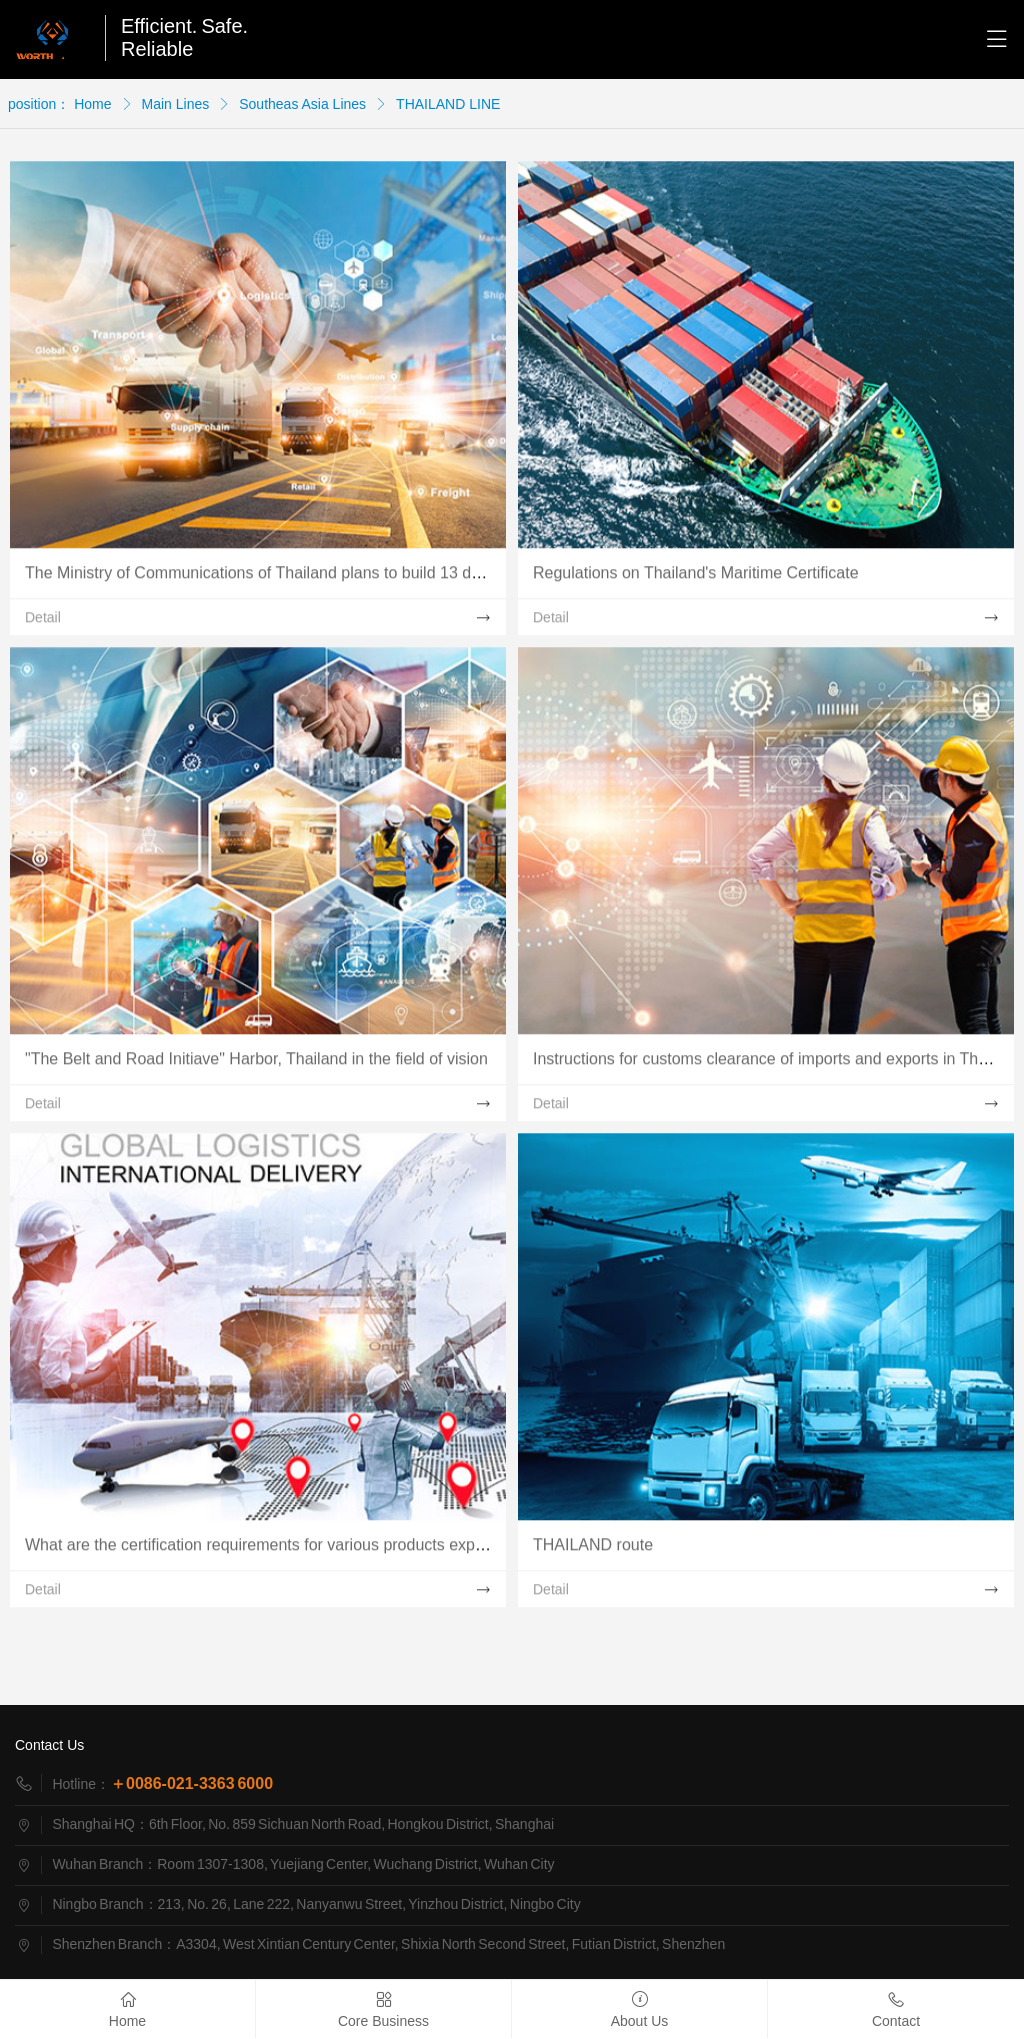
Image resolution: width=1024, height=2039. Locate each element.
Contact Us (49, 1745)
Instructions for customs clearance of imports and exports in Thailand (777, 1063)
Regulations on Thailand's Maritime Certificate (696, 577)
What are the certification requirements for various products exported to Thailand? (314, 1549)
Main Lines (176, 104)
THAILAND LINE (448, 104)
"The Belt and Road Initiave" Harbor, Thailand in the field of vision (256, 1063)
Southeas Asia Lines (302, 104)
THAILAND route (593, 1549)
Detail (43, 622)
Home (92, 104)
